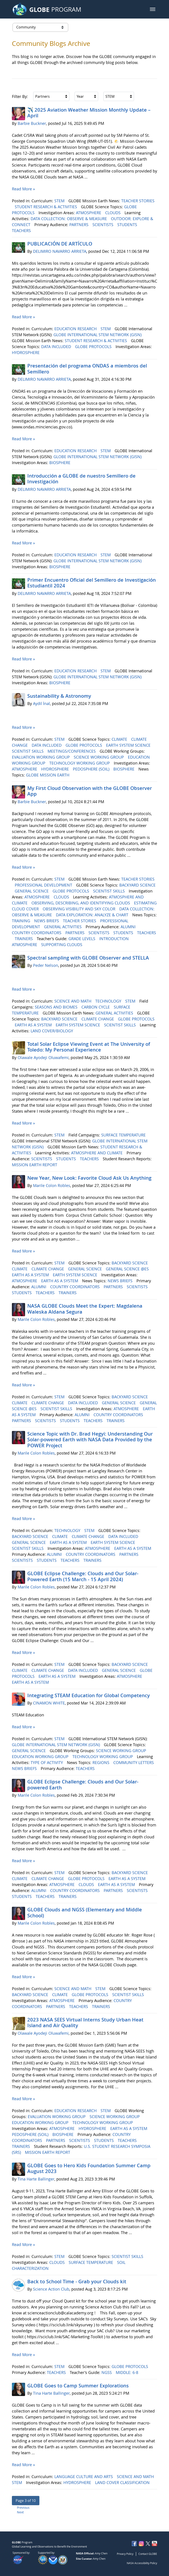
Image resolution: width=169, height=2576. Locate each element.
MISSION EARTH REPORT (35, 1164)
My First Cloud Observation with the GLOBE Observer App (89, 791)
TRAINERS (24, 938)
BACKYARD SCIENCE (137, 885)
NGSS (107, 2372)
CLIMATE (120, 739)
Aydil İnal (41, 703)
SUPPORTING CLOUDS (62, 944)
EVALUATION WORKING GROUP (41, 757)
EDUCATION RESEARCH (76, 328)
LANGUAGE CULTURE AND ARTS (84, 2476)
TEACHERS (22, 230)
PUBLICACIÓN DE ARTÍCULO (59, 243)
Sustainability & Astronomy (59, 696)
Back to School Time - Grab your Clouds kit (76, 2281)
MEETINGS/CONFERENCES (72, 751)
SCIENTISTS (103, 224)
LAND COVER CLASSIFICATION (123, 2482)
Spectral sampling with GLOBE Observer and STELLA (88, 957)
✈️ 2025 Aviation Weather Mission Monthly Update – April (89, 113)
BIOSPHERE (60, 462)
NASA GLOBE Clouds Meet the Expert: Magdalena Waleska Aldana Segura (84, 1309)
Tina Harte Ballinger (36, 2179)
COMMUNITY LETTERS (134, 1762)
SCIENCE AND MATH (73, 1001)
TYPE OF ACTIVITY (47, 1762)
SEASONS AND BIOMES (57, 1007)
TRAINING (21, 920)
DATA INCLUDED (56, 346)
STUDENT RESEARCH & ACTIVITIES (46, 206)
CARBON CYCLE (96, 1007)
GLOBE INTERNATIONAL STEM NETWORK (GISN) (98, 334)
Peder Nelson (45, 965)
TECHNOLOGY (108, 1001)
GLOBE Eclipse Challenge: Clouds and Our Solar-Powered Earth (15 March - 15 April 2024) (82, 1576)
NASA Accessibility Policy (142, 2563)
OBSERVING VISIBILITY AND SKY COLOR (79, 908)
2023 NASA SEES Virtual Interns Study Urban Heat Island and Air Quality (85, 2022)
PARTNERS (79, 224)
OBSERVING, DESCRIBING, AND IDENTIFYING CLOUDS (81, 903)
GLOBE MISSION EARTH (48, 775)
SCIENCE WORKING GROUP (99, 757)
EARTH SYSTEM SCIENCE (129, 745)
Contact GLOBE (147, 2553)
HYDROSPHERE (26, 352)
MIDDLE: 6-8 (127, 2372)
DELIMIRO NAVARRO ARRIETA (59, 251)
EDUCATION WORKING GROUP (41, 1756)
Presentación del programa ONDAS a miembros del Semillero (87, 368)
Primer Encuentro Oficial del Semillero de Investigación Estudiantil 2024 (91, 583)
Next (20, 2512)
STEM (60, 200)
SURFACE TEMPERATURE (124, 1135)
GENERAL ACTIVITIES (63, 926)
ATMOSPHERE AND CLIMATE (97, 1152)
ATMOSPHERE (89, 212)
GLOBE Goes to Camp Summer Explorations (78, 2385)
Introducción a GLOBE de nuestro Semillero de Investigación (81, 478)
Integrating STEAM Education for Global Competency (88, 1695)
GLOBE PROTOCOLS (94, 346)
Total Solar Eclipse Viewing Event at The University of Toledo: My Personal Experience (88, 1047)
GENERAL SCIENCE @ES (128, 1268)
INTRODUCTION (114, 938)
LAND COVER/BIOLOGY (52, 1030)
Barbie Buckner (32, 123)
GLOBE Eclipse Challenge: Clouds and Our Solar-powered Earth (82, 1784)
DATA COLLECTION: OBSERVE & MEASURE (69, 218)
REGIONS (101, 1762)
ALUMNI (129, 926)
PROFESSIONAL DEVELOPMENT (44, 885)
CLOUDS (113, 212)
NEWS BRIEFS (47, 920)
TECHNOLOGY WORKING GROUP (80, 763)
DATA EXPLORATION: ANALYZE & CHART (92, 914)
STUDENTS (127, 224)
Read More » (23, 188)
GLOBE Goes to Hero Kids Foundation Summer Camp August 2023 (89, 2168)
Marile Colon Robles (51, 1185)
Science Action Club (51, 2289)
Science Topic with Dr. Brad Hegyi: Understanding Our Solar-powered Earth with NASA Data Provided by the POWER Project (90, 1439)
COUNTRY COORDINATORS (37, 932)
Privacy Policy (125, 2553)
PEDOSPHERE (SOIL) (91, 769)
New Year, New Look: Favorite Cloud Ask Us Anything (89, 1178)
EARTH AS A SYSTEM (34, 1024)
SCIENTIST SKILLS (28, 751)
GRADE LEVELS (82, 938)
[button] (153, 9)
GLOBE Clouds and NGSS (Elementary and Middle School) (84, 1912)
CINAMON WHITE (49, 1703)
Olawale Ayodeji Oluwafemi (43, 1057)
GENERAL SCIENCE (32, 891)
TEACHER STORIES (137, 200)
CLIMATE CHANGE (98, 1019)
